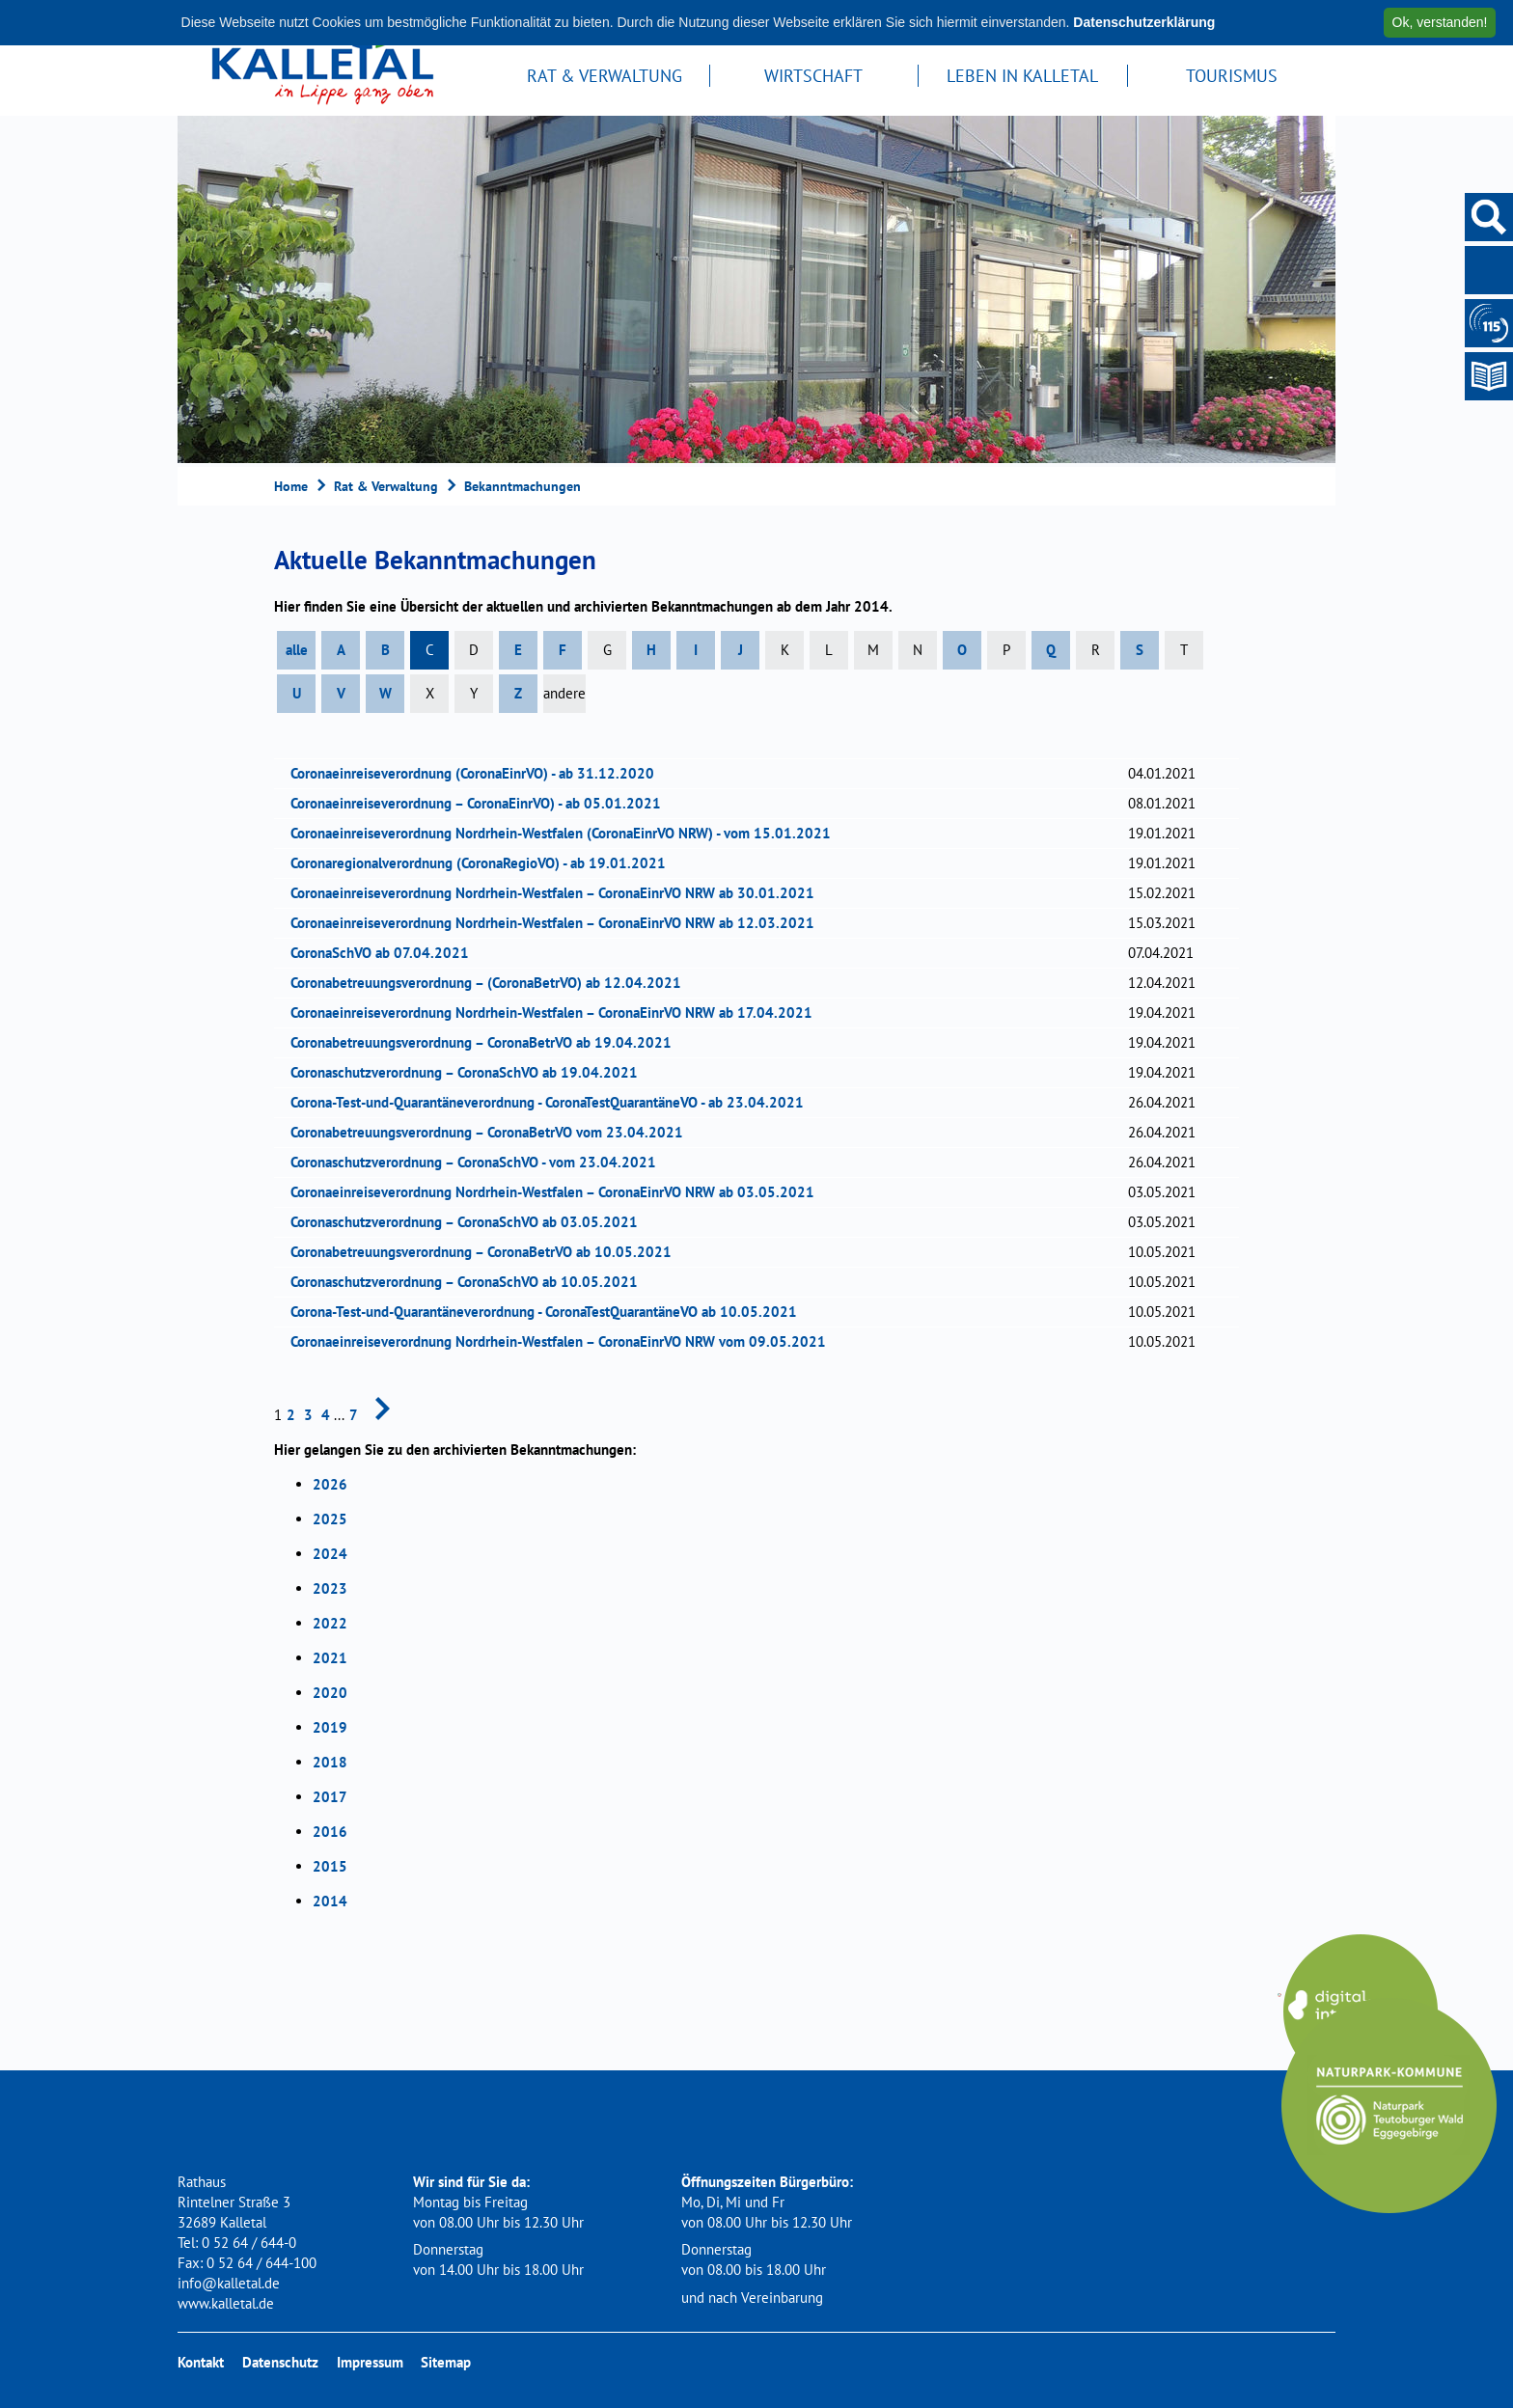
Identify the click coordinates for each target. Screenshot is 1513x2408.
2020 (330, 1692)
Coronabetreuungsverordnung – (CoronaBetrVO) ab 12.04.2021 (492, 982)
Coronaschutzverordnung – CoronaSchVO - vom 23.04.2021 (479, 1162)
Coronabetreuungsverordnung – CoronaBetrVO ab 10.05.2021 (487, 1252)
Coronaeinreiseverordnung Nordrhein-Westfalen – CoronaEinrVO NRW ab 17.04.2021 (557, 1012)
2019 (330, 1727)
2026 (330, 1484)
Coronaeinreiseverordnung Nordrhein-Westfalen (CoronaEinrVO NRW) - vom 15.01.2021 (567, 833)
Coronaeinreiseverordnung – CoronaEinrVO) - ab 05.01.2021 (482, 803)
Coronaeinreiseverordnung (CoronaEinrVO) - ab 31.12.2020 (478, 773)
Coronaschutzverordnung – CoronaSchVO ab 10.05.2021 (470, 1281)
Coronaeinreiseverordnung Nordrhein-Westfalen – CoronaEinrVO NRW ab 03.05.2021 (558, 1192)
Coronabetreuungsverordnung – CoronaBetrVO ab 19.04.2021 (487, 1042)
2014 (330, 1901)
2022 (330, 1623)
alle (297, 650)
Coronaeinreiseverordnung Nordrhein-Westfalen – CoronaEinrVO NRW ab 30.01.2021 (558, 893)
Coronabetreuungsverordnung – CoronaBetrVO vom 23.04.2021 (493, 1132)
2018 (330, 1762)
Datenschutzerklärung (1144, 22)
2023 (330, 1588)
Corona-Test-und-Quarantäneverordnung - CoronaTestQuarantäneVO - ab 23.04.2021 (553, 1102)
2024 (330, 1554)
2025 (330, 1519)
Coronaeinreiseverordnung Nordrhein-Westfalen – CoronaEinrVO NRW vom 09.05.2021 (564, 1341)
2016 (330, 1831)
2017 (330, 1797)
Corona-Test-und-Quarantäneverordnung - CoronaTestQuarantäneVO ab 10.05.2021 (550, 1311)
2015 (330, 1866)
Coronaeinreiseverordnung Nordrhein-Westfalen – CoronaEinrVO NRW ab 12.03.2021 (558, 923)
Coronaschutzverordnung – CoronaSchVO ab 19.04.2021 (470, 1072)
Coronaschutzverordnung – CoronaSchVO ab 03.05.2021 (470, 1222)
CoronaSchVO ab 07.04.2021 (386, 953)
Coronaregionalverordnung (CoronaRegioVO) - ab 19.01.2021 (484, 863)
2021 (330, 1658)
